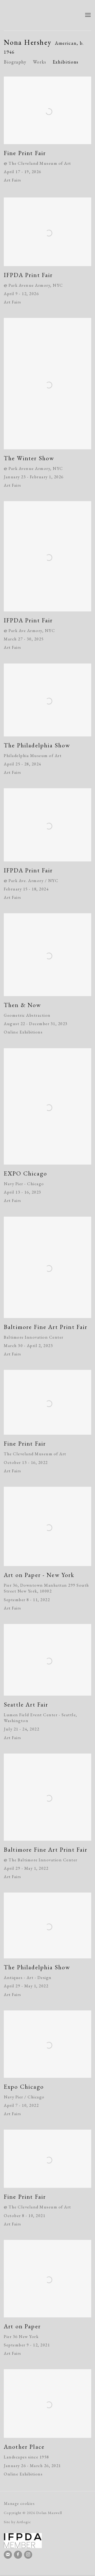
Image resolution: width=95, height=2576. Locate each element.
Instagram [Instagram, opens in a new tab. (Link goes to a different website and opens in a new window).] (28, 2555)
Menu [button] (87, 15)
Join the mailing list (8, 2555)
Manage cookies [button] (19, 2503)
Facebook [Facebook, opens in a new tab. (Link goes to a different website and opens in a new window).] (18, 2555)
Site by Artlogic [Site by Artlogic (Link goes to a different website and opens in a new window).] (17, 2521)
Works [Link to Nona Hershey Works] (39, 62)
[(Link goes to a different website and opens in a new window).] (23, 2540)
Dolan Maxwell (40, 15)
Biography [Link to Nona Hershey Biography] (15, 62)
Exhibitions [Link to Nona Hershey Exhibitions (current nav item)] (66, 62)
